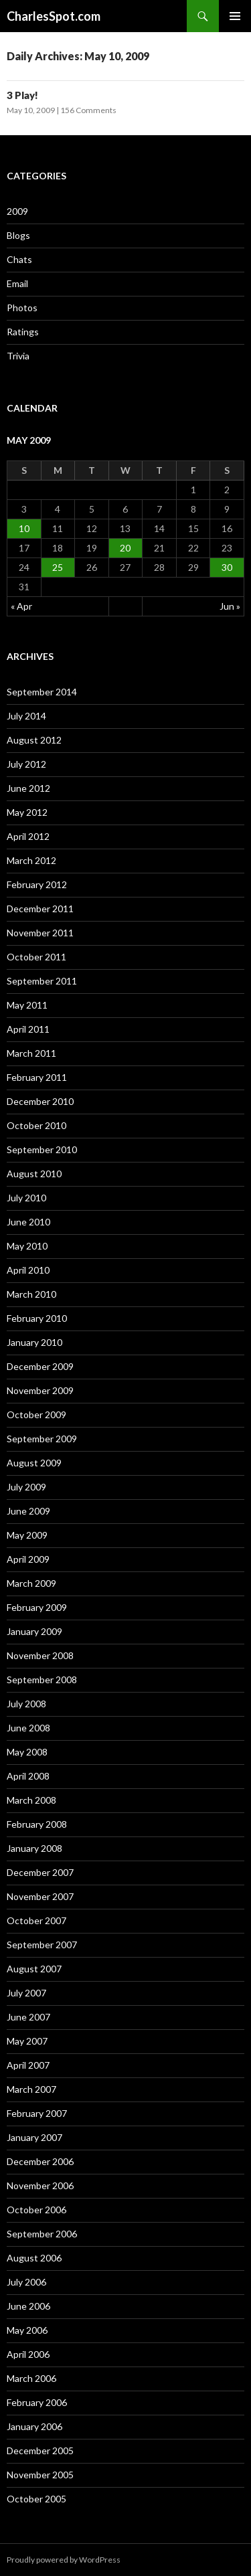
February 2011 (37, 1077)
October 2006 (36, 2209)
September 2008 (42, 1679)
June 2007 (28, 2017)
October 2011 (36, 956)
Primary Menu (235, 16)
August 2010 (34, 1173)
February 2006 (37, 2402)
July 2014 (26, 715)
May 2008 (27, 1751)
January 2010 (34, 1342)
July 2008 (26, 1703)
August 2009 (34, 1462)
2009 (17, 211)
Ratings (23, 331)
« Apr (21, 606)
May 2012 (27, 812)
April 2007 (28, 2065)
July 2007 (26, 1992)
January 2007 (34, 2137)
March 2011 (31, 1053)
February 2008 (37, 1824)
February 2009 (37, 1607)
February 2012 (37, 884)
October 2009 (36, 1414)
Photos (22, 307)
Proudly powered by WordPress (63, 2560)
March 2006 (31, 2378)
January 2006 (34, 2426)
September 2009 (42, 1438)
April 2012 (28, 836)
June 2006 (28, 2306)
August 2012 (34, 740)
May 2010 (27, 1246)
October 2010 (36, 1125)
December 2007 (40, 1872)
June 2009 (28, 1511)
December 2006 (40, 2161)
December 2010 (40, 1101)
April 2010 (28, 1270)
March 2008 (31, 1800)
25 (57, 567)
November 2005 (40, 2474)
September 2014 (42, 691)
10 (24, 528)
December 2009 (40, 1366)
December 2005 (40, 2450)
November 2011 (40, 932)
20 (125, 547)
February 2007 (37, 2113)
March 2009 (31, 1583)
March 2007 (31, 2089)
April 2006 (28, 2354)
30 (227, 567)
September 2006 (42, 2233)
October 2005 (36, 2498)
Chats (19, 259)
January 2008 (34, 1848)
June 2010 (28, 1221)
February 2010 (37, 1318)
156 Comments (88, 110)
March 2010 (31, 1294)
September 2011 (42, 980)
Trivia (18, 355)
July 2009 (26, 1486)
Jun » (230, 606)
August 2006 (34, 2257)
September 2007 (42, 1944)
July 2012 (26, 764)
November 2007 (40, 1896)
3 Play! (22, 95)
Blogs (18, 235)
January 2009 (34, 1631)
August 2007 (34, 1968)
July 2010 (26, 1197)
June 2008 (28, 1727)
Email (17, 283)
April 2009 (28, 1559)
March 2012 (31, 860)
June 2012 (28, 788)
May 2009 (27, 1535)
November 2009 (40, 1390)
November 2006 (40, 2185)
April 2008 (28, 1776)
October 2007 (36, 1920)
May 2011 (27, 1005)
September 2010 (42, 1149)
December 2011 (40, 908)
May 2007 (27, 2041)
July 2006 (26, 2282)
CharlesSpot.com (53, 16)
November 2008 (40, 1655)
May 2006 (27, 2330)
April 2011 (28, 1029)
